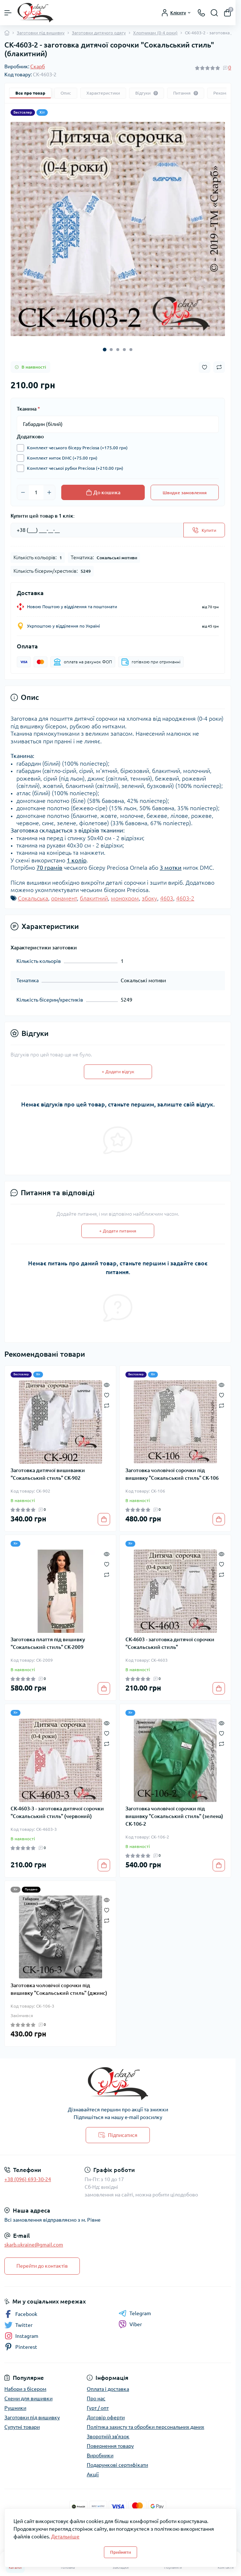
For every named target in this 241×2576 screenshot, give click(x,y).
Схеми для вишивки (28, 2398)
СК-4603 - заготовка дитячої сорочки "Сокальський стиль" (169, 1643)
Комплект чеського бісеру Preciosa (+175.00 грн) (75, 447)
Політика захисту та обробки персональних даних (145, 2427)
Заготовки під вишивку (41, 32)
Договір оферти (106, 2417)
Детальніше (65, 2536)
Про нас (96, 2398)
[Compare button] (219, 367)
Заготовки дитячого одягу (99, 32)
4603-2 (185, 898)
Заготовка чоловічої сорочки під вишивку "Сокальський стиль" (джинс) (59, 1989)
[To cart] (104, 1519)
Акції (93, 2474)
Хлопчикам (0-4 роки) (155, 32)
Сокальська (33, 898)
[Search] (214, 12)
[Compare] (106, 1405)
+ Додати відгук (118, 1071)
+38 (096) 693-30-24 (27, 2179)
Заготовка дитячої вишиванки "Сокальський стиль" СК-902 (48, 1474)
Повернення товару (110, 2446)
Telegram (134, 2313)
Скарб (37, 66)
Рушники (15, 2408)
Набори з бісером (25, 2389)
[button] (104, 349)
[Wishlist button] (204, 367)
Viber (130, 2324)
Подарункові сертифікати (117, 2465)
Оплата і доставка (108, 2389)
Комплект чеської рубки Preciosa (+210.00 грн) (73, 468)
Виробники (100, 2455)
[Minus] (23, 492)
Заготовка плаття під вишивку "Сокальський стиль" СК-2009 (48, 1643)
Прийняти (120, 2552)
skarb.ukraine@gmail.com (33, 2245)
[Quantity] (36, 492)
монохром (125, 898)
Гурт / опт (98, 2408)
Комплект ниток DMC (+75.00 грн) (60, 458)
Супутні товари (22, 2427)
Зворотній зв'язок (108, 2436)
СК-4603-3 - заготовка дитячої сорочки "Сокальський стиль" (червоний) (57, 1812)
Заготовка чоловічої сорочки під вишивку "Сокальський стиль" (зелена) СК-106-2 (174, 1816)
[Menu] (8, 12)
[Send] (204, 530)
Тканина (28, 409)
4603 (166, 898)
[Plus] (49, 492)
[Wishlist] (106, 1394)
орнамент (64, 898)
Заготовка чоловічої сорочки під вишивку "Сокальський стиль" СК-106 (172, 1474)
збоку (149, 898)
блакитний (94, 898)
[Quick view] (106, 1384)
